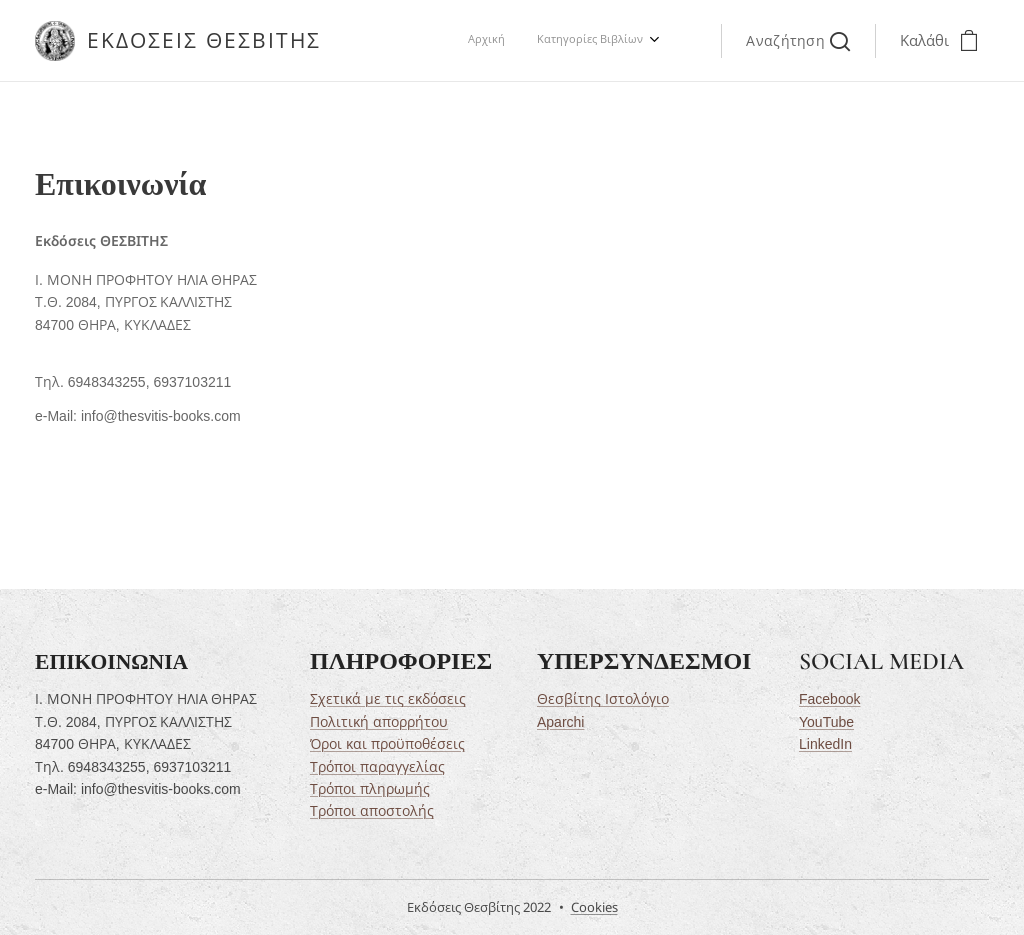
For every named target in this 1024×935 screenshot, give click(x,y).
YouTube (826, 721)
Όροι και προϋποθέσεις (387, 744)
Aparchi (560, 721)
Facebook (829, 699)
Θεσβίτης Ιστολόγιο (603, 699)
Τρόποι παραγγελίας (377, 766)
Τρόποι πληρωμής (370, 789)
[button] (798, 41)
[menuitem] (616, 41)
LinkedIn (825, 744)
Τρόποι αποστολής (372, 811)
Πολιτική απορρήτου (379, 721)
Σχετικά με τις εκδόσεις (388, 699)
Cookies (594, 907)
